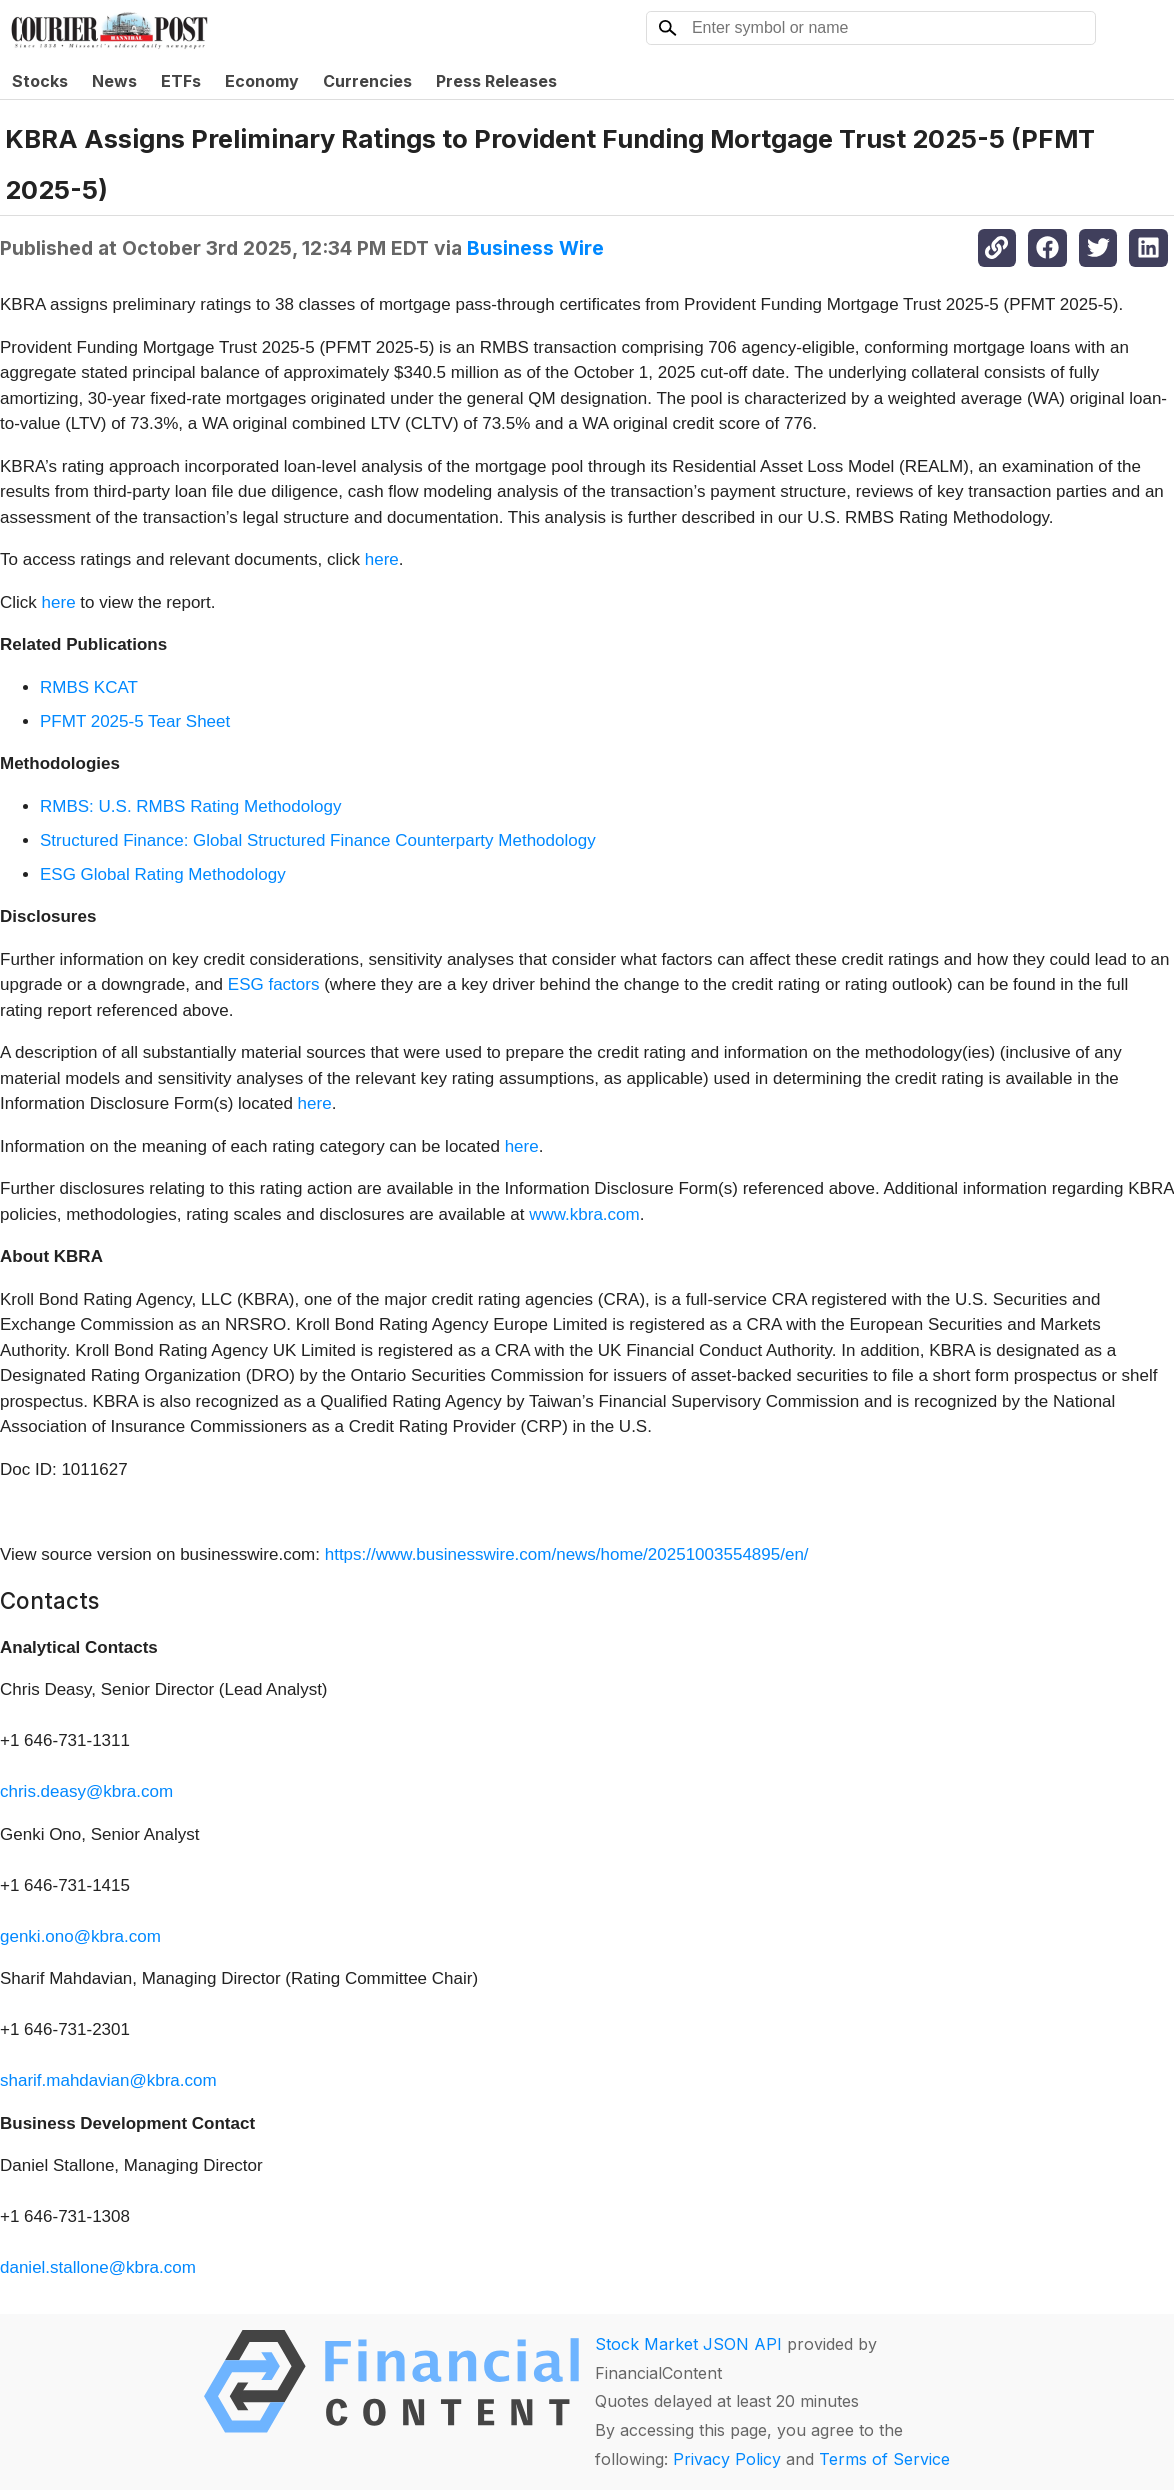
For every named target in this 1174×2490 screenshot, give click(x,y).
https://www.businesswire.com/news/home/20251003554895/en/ (567, 1554)
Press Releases (496, 81)
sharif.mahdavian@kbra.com (108, 2080)
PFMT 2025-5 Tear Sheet (135, 721)
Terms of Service (884, 2459)
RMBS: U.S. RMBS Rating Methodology (190, 806)
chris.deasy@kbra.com (86, 1791)
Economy (262, 81)
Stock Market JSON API (688, 2344)
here (382, 559)
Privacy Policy (727, 2459)
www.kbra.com (584, 1214)
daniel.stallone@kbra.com (98, 2267)
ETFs (181, 81)
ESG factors (274, 984)
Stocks (40, 81)
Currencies (367, 81)
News (114, 81)
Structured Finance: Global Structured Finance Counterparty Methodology (318, 840)
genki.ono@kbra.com (80, 1936)
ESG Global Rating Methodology (163, 874)
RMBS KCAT (89, 687)
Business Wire (535, 248)
